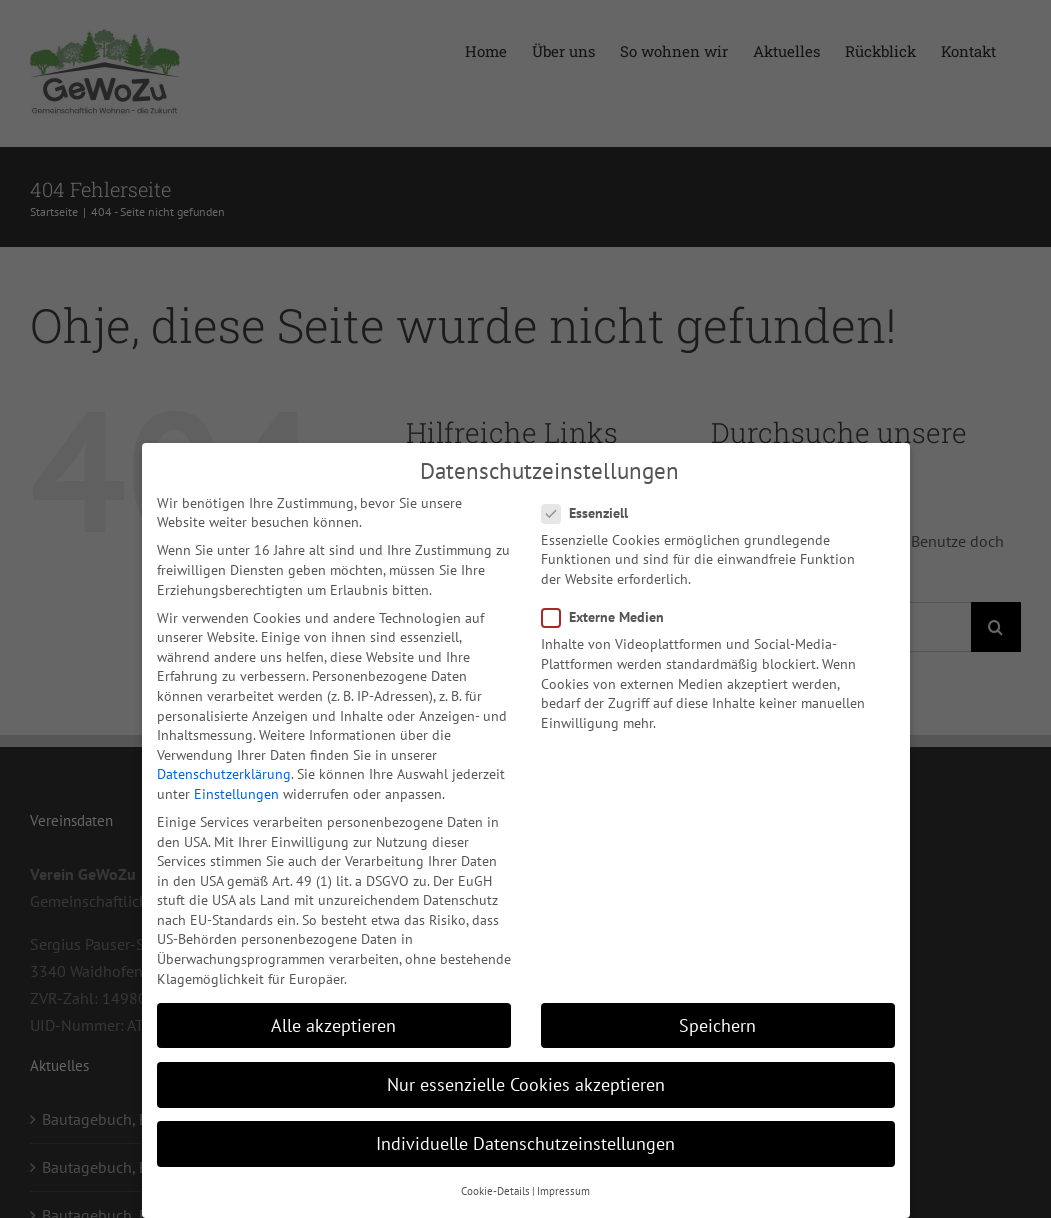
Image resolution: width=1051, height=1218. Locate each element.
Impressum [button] (563, 1188)
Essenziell (593, 510)
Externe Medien (611, 614)
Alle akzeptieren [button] (333, 1022)
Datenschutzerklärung (224, 771)
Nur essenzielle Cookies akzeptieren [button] (526, 1081)
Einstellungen (236, 791)
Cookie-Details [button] (495, 1188)
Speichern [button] (717, 1022)
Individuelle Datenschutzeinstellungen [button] (525, 1140)
